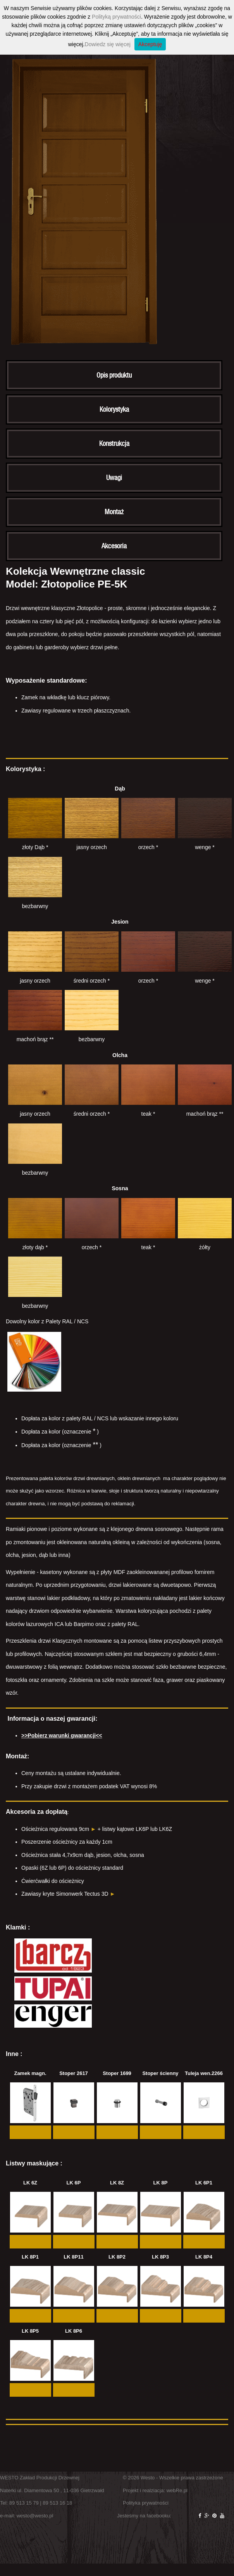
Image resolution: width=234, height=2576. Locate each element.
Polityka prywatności (146, 2503)
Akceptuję (150, 44)
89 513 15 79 (24, 2503)
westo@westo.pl (35, 2516)
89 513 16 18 (57, 2503)
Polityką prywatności (116, 17)
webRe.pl (177, 2490)
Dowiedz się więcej (108, 44)
